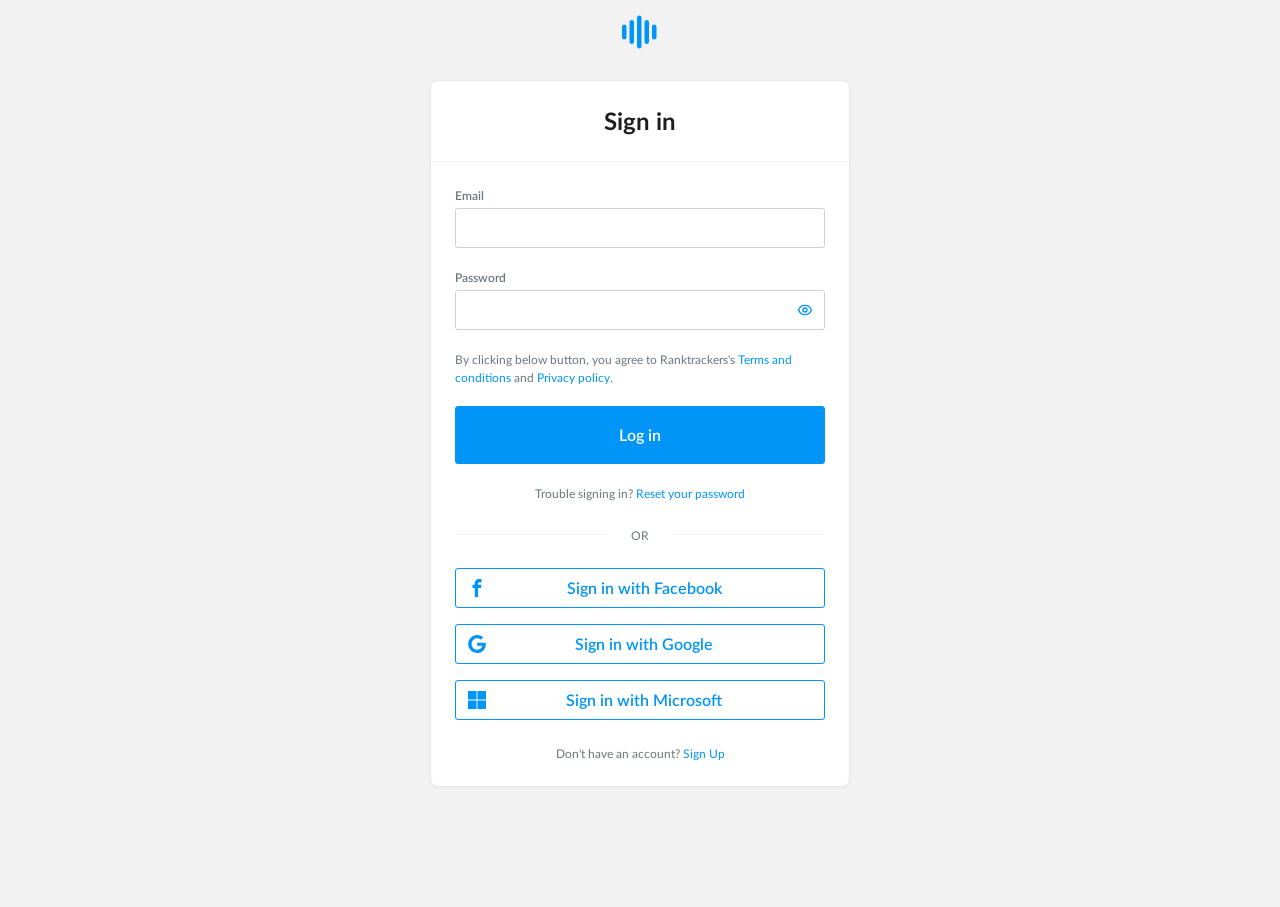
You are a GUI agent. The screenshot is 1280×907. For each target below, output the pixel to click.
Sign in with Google (590, 643)
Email (469, 195)
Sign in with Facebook (595, 587)
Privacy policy (573, 377)
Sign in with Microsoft (595, 699)
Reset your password (690, 493)
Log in (640, 434)
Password (480, 277)
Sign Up (704, 753)
